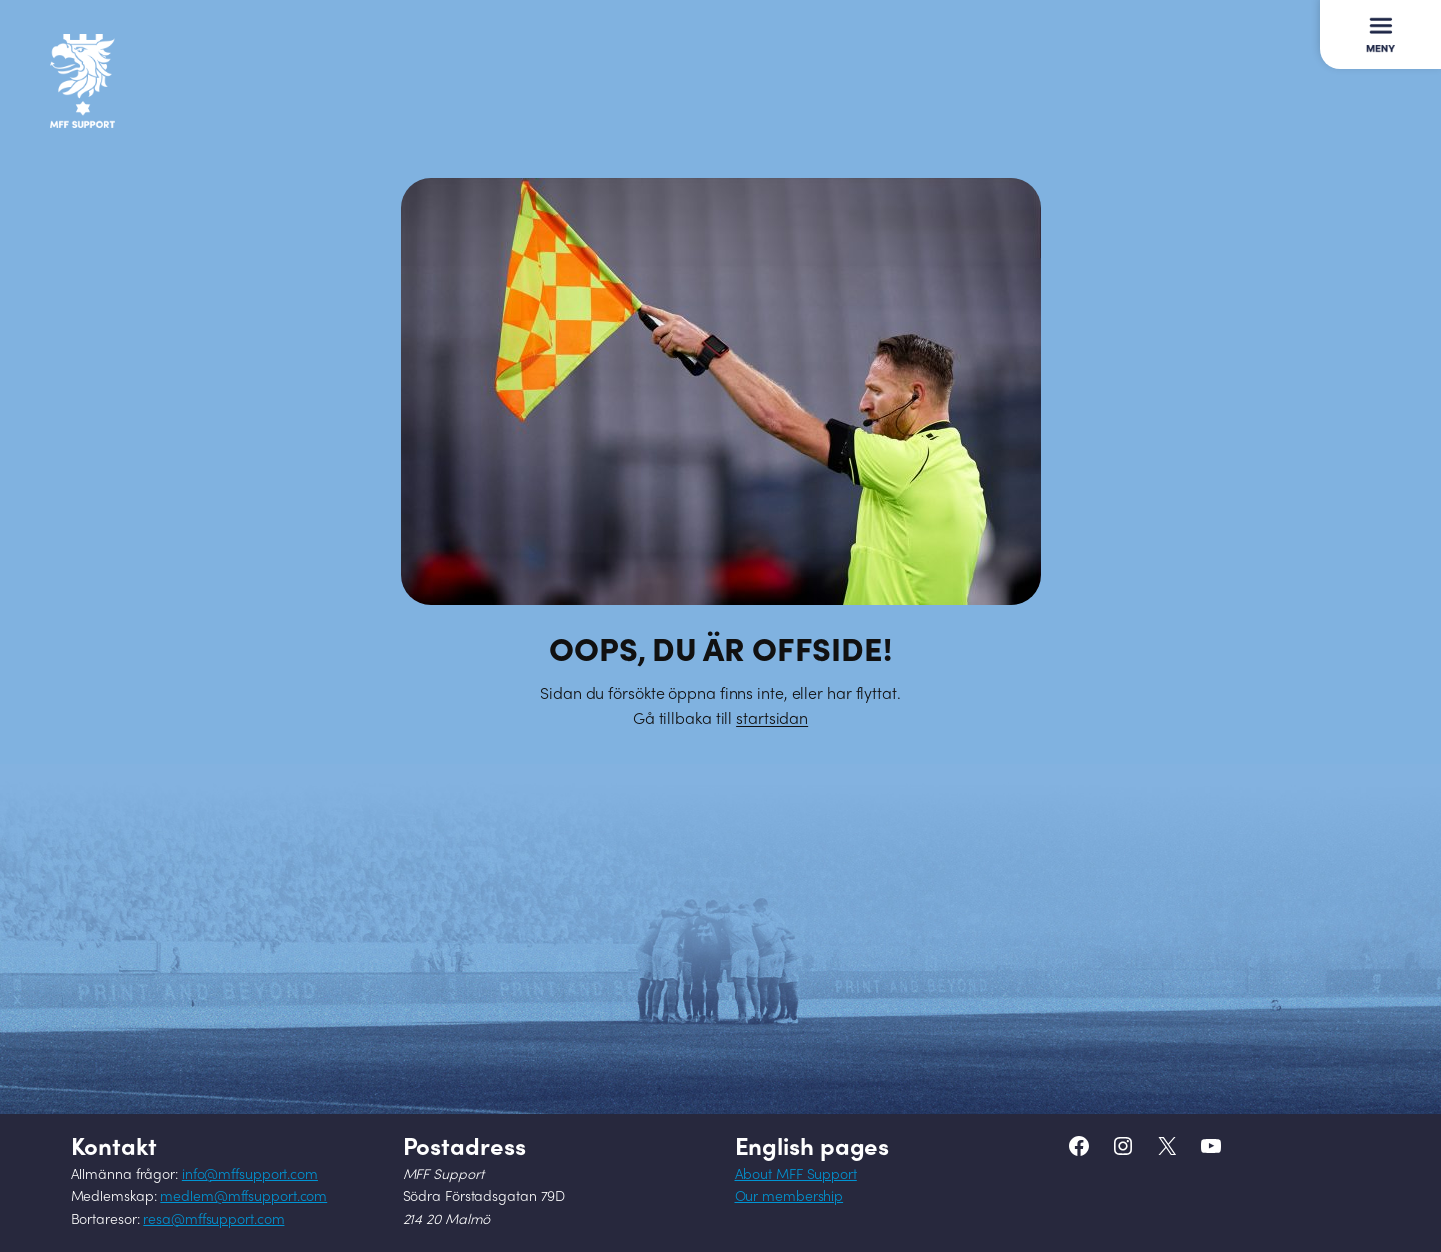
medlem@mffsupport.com (243, 1197)
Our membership (789, 1197)
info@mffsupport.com (250, 1175)
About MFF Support (796, 1175)
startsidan (772, 720)
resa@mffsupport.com (213, 1220)
